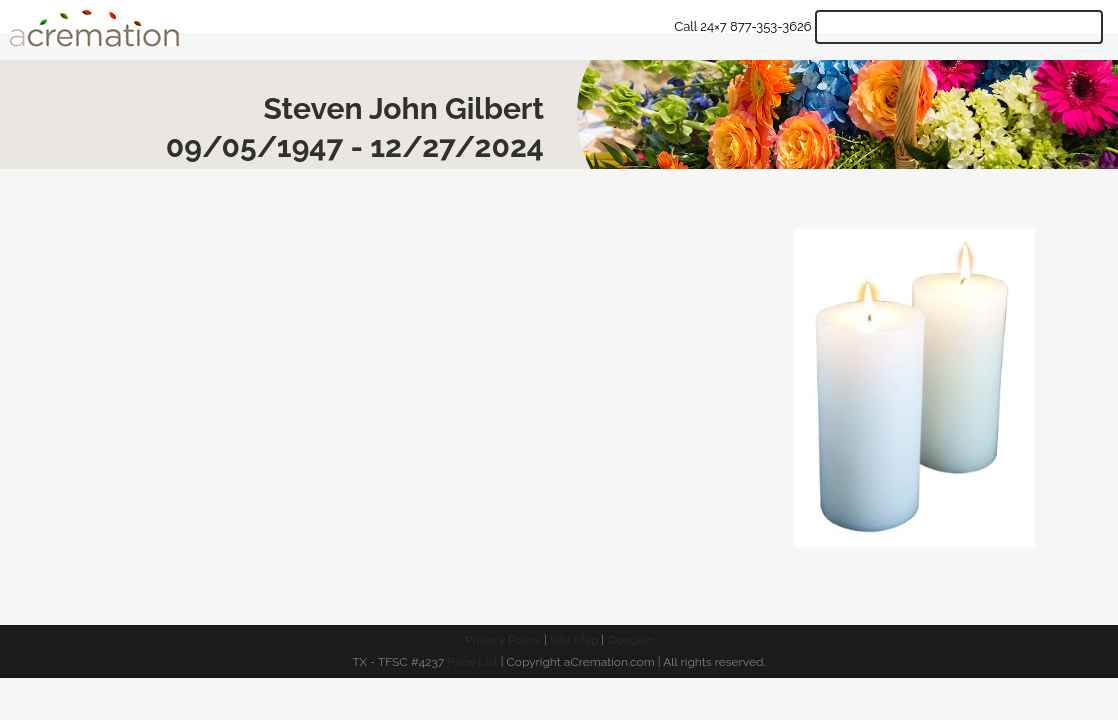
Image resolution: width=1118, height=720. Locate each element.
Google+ (630, 640)
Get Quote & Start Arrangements (959, 27)
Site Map (574, 640)
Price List (472, 662)
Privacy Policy (503, 640)
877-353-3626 (771, 26)
